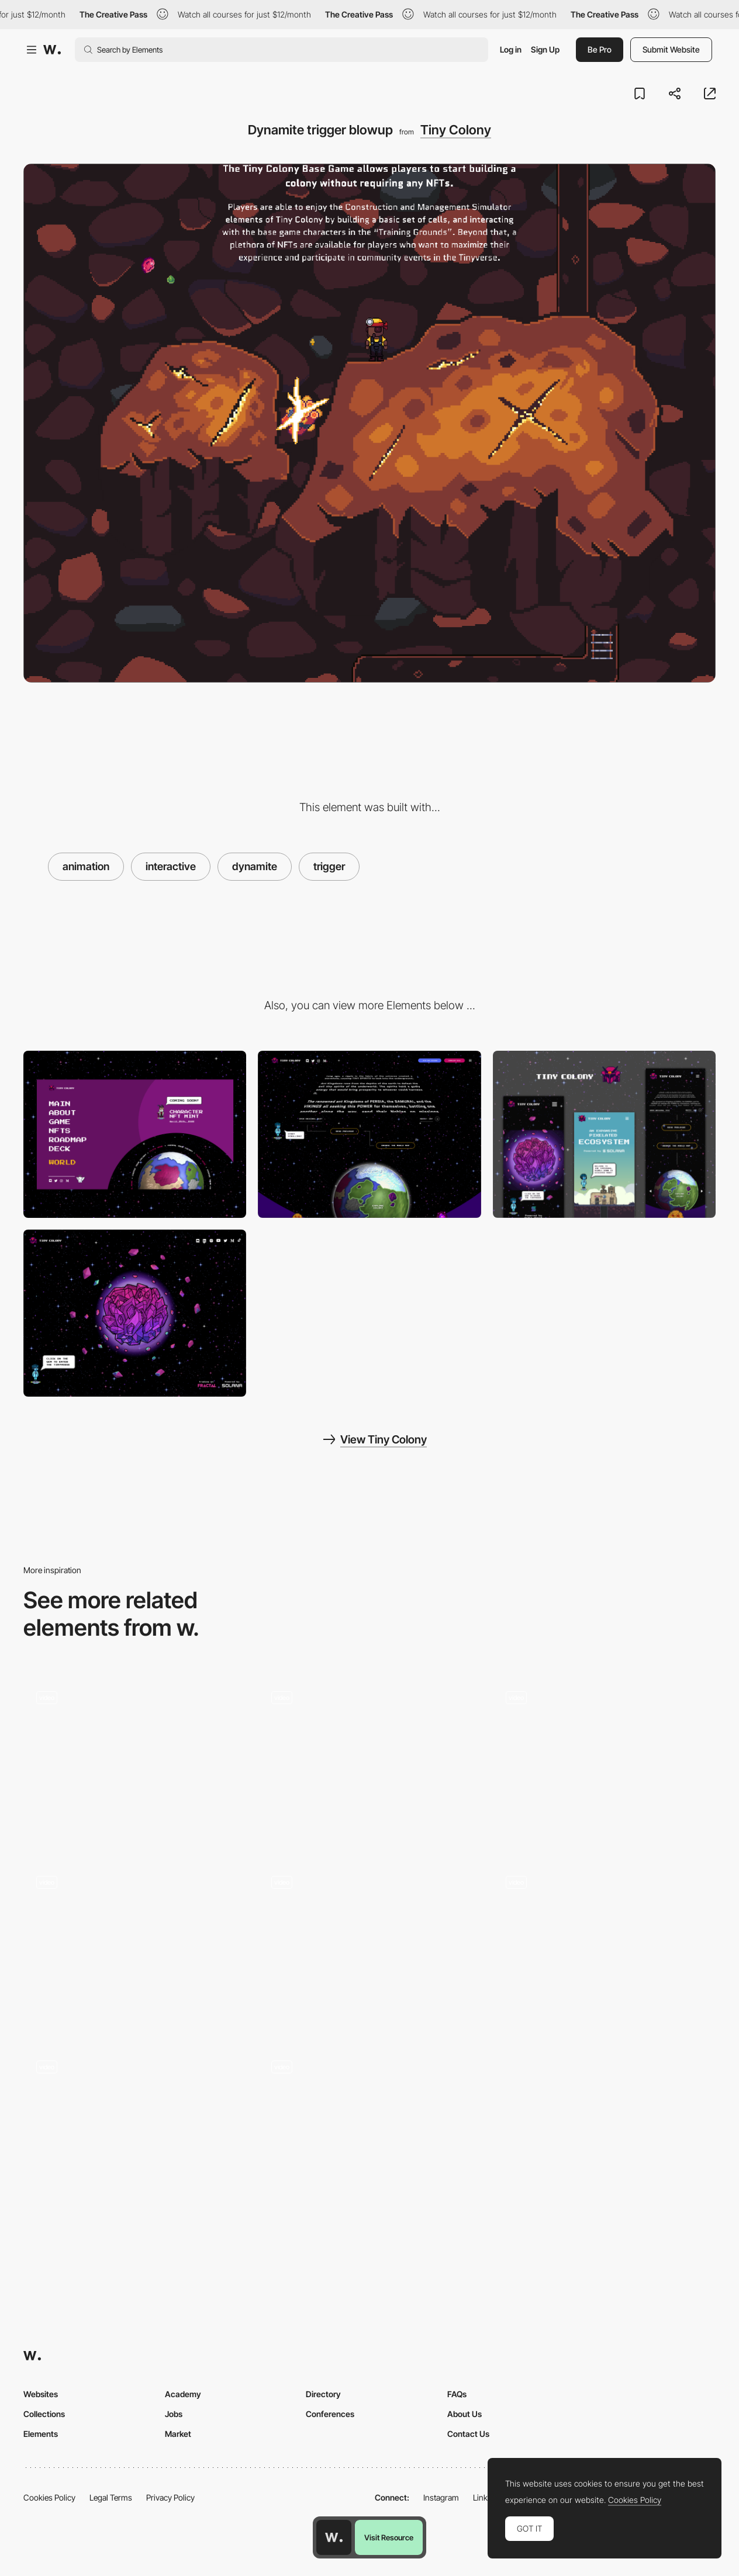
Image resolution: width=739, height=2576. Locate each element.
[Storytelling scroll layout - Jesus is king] (369, 1942)
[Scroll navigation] (134, 1946)
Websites (40, 2394)
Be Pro (600, 49)
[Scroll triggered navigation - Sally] (604, 1943)
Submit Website (671, 49)
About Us (464, 2414)
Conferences (330, 2414)
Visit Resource (388, 2537)
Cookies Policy (49, 2497)
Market (178, 2434)
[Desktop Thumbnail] (134, 1313)
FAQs (457, 2394)
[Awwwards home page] (333, 2537)
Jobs (173, 2414)
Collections (44, 2414)
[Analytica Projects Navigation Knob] (369, 2127)
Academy (183, 2394)
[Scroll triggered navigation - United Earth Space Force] (604, 1758)
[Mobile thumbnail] (604, 1134)
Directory (323, 2394)
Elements (40, 2434)
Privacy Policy (170, 2497)
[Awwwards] (52, 49)
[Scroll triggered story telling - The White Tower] (134, 2127)
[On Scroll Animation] (134, 1762)
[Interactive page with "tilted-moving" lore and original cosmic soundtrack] (369, 1134)
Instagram (441, 2497)
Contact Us (468, 2434)
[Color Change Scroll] (369, 1757)
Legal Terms (110, 2497)
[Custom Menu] (134, 1134)
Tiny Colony (455, 129)
